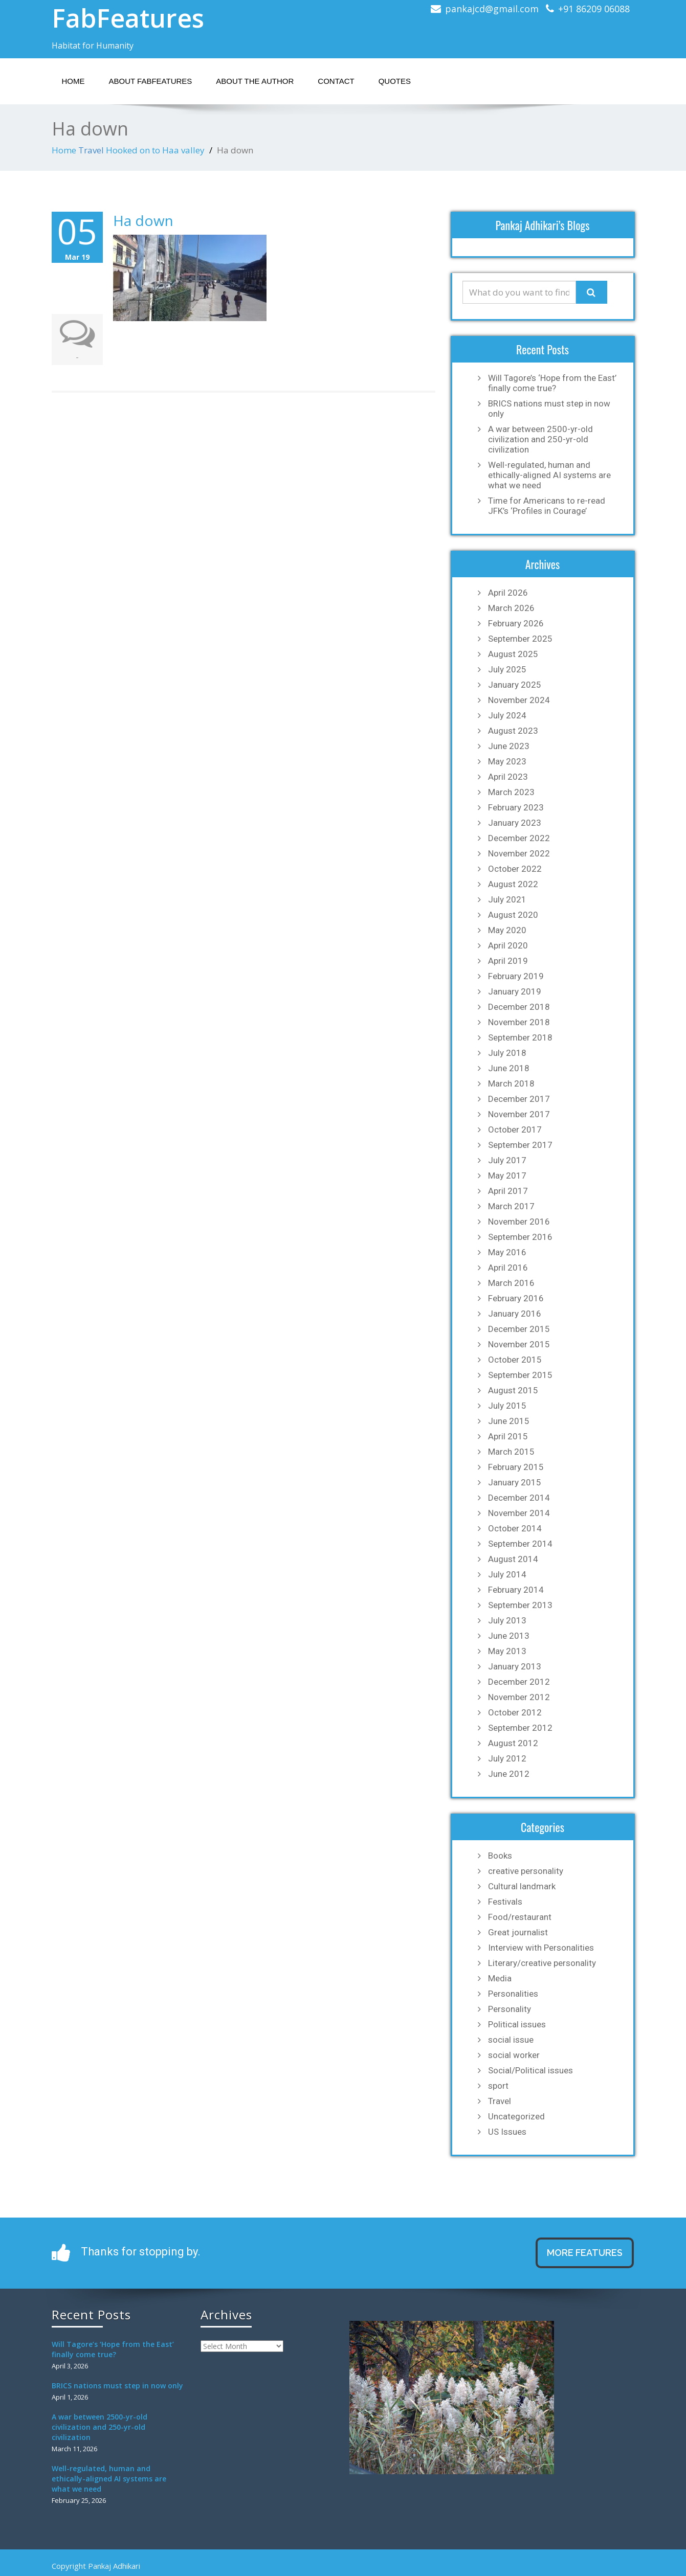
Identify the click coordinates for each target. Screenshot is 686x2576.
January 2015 (514, 1482)
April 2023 (508, 777)
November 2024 (519, 700)
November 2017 (519, 1114)
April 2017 (508, 1191)
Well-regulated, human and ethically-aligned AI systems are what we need (549, 475)
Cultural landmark (522, 1886)
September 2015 (520, 1375)
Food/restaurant (519, 1917)
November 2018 (519, 1022)
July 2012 (507, 1758)
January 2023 (514, 823)
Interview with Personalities (541, 1947)
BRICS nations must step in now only (549, 408)
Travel (91, 150)
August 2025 (513, 654)
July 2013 (507, 1620)
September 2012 (520, 1728)
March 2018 (511, 1083)
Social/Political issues (530, 2070)
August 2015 (513, 1390)
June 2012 (508, 1774)
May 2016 (507, 1252)
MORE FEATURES (585, 2252)
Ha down (143, 220)
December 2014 (519, 1498)
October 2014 (515, 1528)
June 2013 (508, 1636)
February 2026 (516, 623)
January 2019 (514, 991)
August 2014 (513, 1559)
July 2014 (507, 1574)
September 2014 (520, 1544)
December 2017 (519, 1099)
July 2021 (507, 899)
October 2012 (515, 1712)
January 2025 (514, 685)
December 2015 (519, 1329)
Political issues (517, 2024)
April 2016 (508, 1267)
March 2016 (511, 1283)
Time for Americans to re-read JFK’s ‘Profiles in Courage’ (546, 505)
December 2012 (519, 1682)
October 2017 (515, 1129)
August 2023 (513, 731)
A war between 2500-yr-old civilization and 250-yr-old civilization (540, 439)
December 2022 (519, 838)
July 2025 (507, 669)
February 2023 (516, 807)
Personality (509, 2009)
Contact (336, 81)
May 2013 (507, 1651)
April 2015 (508, 1436)
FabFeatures (128, 18)
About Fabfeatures (150, 81)
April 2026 (508, 592)
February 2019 (516, 976)
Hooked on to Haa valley (155, 150)
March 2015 (511, 1452)
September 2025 (520, 639)
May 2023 (507, 761)
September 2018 (520, 1037)
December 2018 (519, 1007)
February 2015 (516, 1467)
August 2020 (513, 915)
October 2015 (515, 1359)
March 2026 (511, 608)
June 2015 (508, 1421)
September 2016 (520, 1237)
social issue (511, 2040)
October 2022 (515, 869)
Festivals (505, 1901)
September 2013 (520, 1605)
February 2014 (516, 1590)
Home (73, 81)
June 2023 (508, 746)
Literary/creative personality (542, 1963)
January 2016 (514, 1313)
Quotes (395, 81)
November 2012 (519, 1697)
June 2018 (508, 1068)
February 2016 (516, 1298)
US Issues (507, 2132)
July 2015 (507, 1405)
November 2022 (519, 853)
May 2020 (507, 930)
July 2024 (507, 715)
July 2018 (507, 1053)
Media (500, 1978)
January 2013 (514, 1666)
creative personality (525, 1871)
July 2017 (507, 1160)
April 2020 (508, 945)
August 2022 (513, 884)
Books (500, 1855)
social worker (514, 2055)
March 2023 (511, 792)
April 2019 (508, 961)
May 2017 (507, 1175)
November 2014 (519, 1513)
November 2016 (519, 1221)
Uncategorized (516, 2116)
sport (498, 2086)
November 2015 (519, 1344)
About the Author (255, 81)
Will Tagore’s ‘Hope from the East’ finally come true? (552, 383)
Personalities (513, 1994)
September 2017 (520, 1145)
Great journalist (518, 1932)
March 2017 (511, 1206)
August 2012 (513, 1743)
